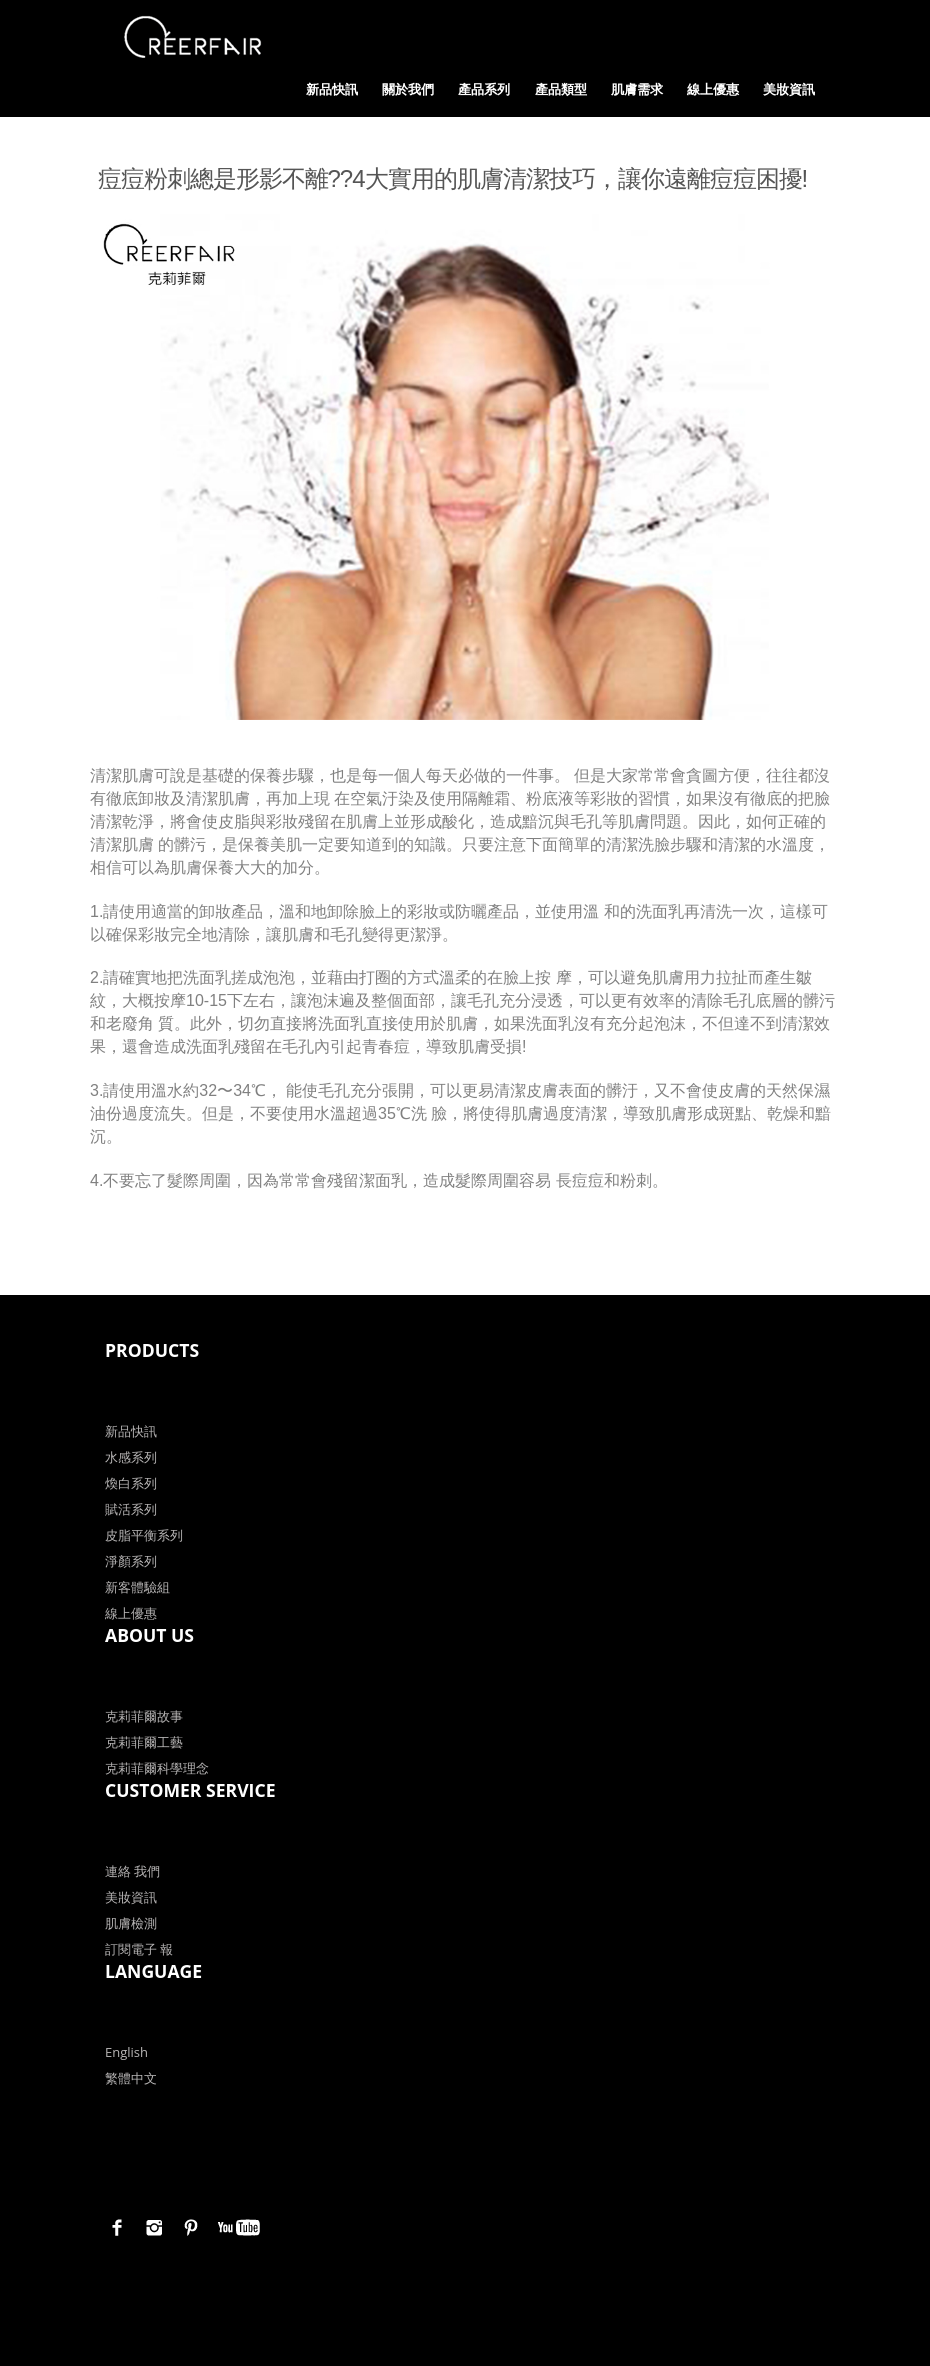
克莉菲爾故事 (144, 1716)
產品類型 (561, 89)
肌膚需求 (637, 89)
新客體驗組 (137, 1587)
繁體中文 (131, 2078)
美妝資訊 (789, 89)
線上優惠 (713, 89)
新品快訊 (332, 89)
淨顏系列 (131, 1561)
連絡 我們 (132, 1871)
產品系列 (484, 89)
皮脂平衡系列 (144, 1535)
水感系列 (131, 1457)
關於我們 (408, 89)
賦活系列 (131, 1509)
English (126, 2052)
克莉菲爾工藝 (144, 1742)
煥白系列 (131, 1483)
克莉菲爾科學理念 (157, 1768)
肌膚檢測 (131, 1923)
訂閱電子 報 (139, 1949)
